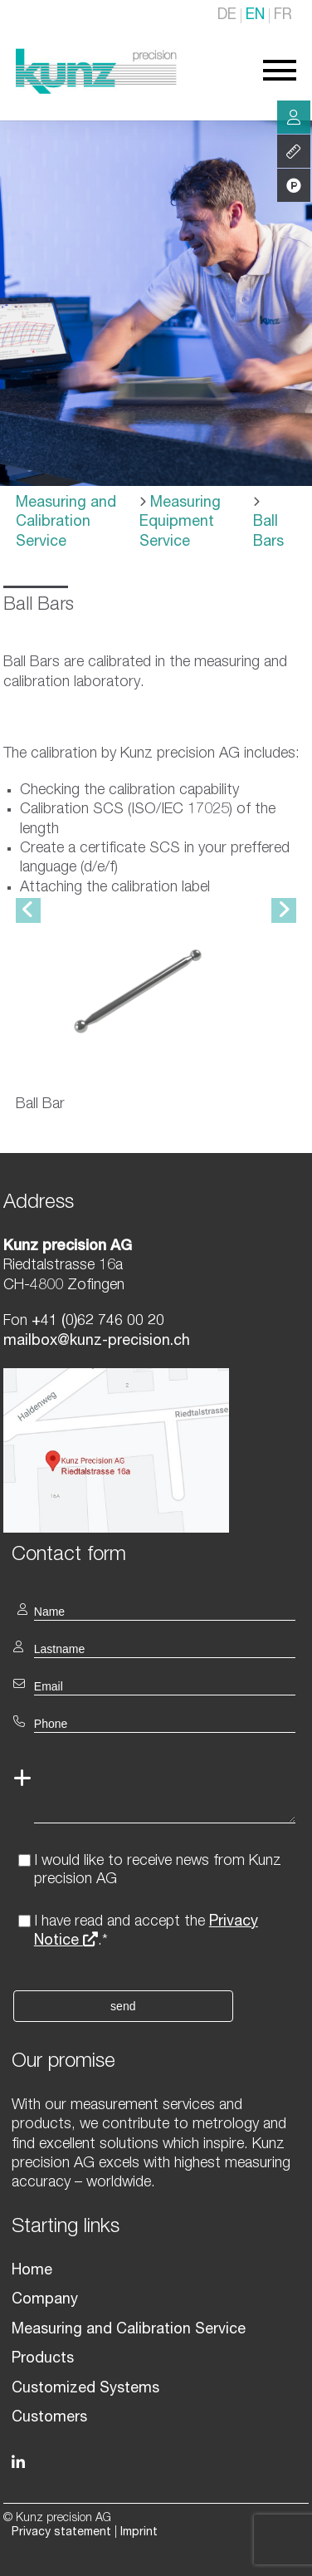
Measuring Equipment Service (180, 523)
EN (255, 15)
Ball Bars (268, 532)
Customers (49, 2418)
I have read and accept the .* (146, 1932)
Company (45, 2300)
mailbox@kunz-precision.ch (96, 1341)
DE (226, 15)
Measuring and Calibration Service (66, 523)
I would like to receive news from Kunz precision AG (157, 1870)
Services (293, 151)
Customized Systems (85, 2389)
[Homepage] (96, 90)
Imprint (139, 2533)
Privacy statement (61, 2533)
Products (43, 2359)
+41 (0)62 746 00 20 (98, 1321)
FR (283, 15)
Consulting (293, 117)
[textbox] (156, 1553)
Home (32, 2271)
